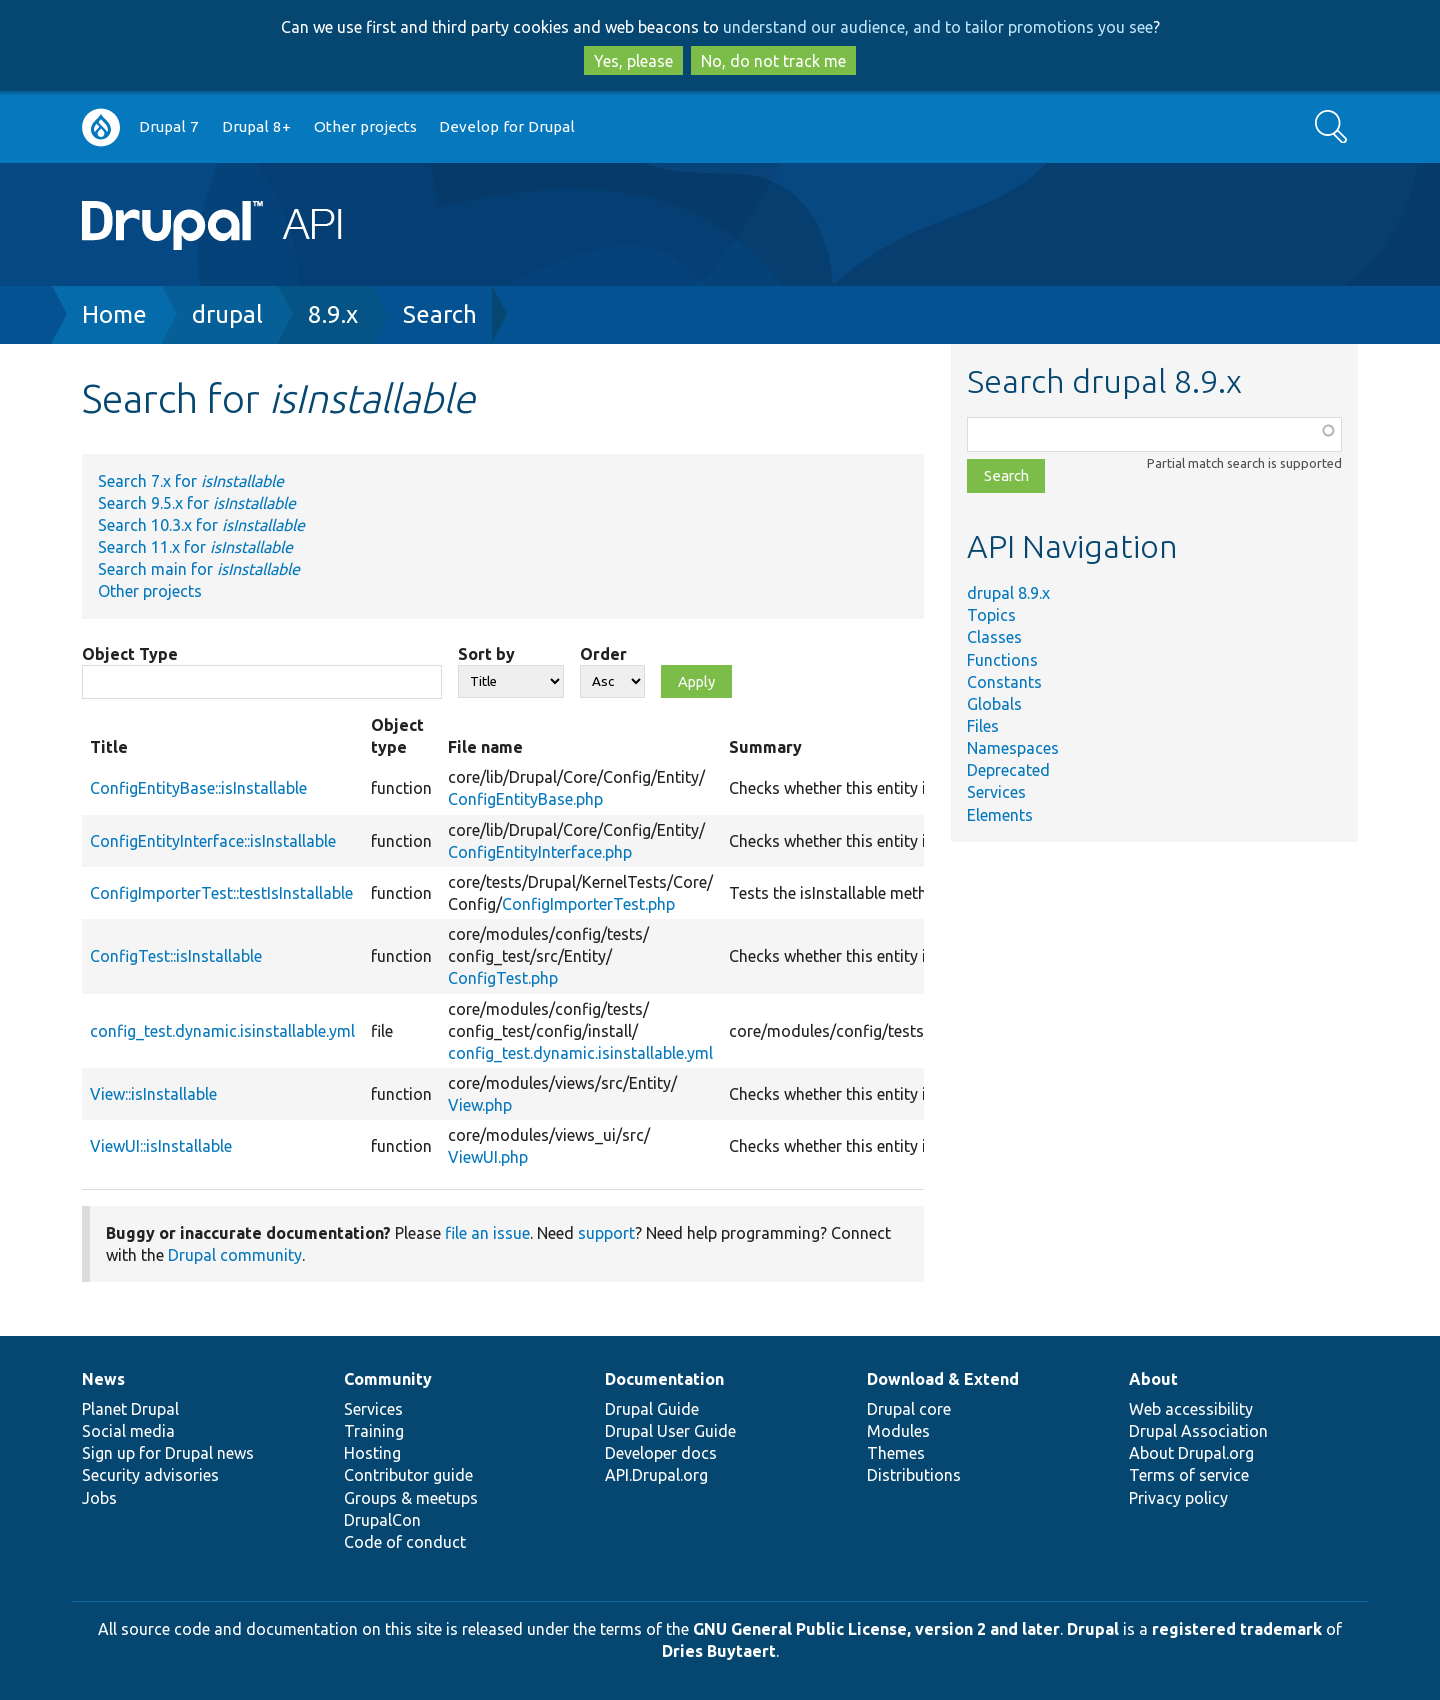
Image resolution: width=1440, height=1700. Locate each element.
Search (440, 314)
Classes (994, 637)
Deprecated (1008, 770)
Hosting (372, 1453)
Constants (1004, 682)
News (103, 1379)
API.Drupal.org (656, 1475)
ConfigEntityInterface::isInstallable (213, 841)
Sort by (486, 654)
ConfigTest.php (503, 978)
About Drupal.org (1191, 1453)
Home (114, 314)
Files (983, 726)
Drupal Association (1198, 1431)
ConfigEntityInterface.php (540, 852)
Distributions (914, 1475)
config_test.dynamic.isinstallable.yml (222, 1031)
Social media (128, 1431)
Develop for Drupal (507, 126)
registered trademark (1237, 1629)
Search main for (199, 569)
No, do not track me (773, 61)
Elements (1000, 815)
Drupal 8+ (256, 126)
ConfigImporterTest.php (588, 904)
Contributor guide (408, 1475)
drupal (227, 314)
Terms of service (1189, 1475)
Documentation (664, 1379)
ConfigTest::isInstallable (176, 956)
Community (388, 1379)
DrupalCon (382, 1520)
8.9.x (333, 314)
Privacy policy (1178, 1498)
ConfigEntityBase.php (525, 799)
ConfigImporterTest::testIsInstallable (221, 893)
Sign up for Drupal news (168, 1453)
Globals (994, 704)
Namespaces (1013, 748)
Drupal (1093, 1629)
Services (996, 792)
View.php (480, 1105)
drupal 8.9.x (1008, 593)
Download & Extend (943, 1379)
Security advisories (150, 1475)
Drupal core (909, 1409)
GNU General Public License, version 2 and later (876, 1629)
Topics (991, 615)
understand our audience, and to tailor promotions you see (938, 27)
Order (603, 654)
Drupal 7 (169, 126)
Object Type (130, 654)
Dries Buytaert (719, 1651)
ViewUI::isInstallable (161, 1146)
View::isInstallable (153, 1094)
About (1153, 1379)
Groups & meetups (411, 1498)
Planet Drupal (130, 1409)
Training (374, 1431)
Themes (896, 1453)
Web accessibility (1191, 1409)
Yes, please (633, 61)
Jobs (99, 1498)
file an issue (487, 1233)
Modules (898, 1431)
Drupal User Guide (670, 1431)
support (606, 1233)
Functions (1002, 660)
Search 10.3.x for (201, 525)
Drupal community (235, 1255)
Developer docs (661, 1453)
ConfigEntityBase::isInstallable (198, 788)
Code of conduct (405, 1542)
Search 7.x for (191, 481)
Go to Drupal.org (101, 127)
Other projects (365, 126)
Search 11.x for (195, 547)
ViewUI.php (488, 1157)
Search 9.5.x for (197, 503)
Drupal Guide (652, 1409)
